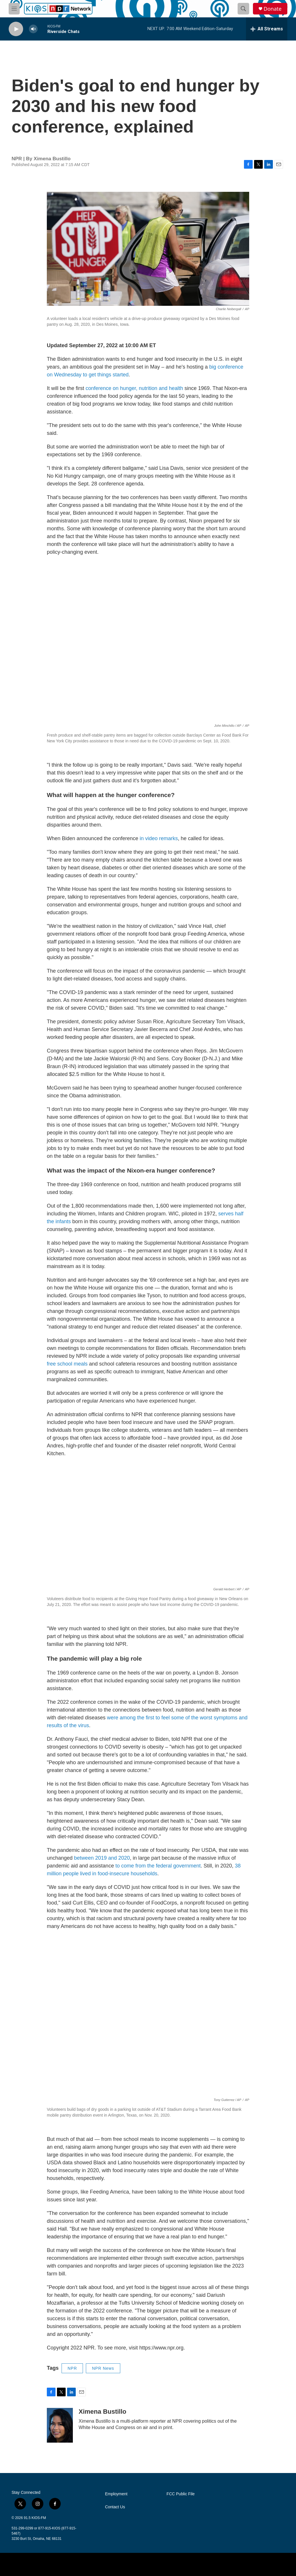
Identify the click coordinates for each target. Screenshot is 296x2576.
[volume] (33, 29)
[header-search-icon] (243, 8)
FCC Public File (180, 2494)
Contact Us (115, 2507)
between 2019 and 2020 (102, 1858)
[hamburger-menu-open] (14, 8)
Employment (116, 2494)
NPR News (103, 2368)
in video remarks (159, 838)
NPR (72, 2368)
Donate (273, 9)
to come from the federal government (158, 1866)
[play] (16, 29)
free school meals (67, 1364)
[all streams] (266, 29)
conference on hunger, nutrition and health (134, 388)
